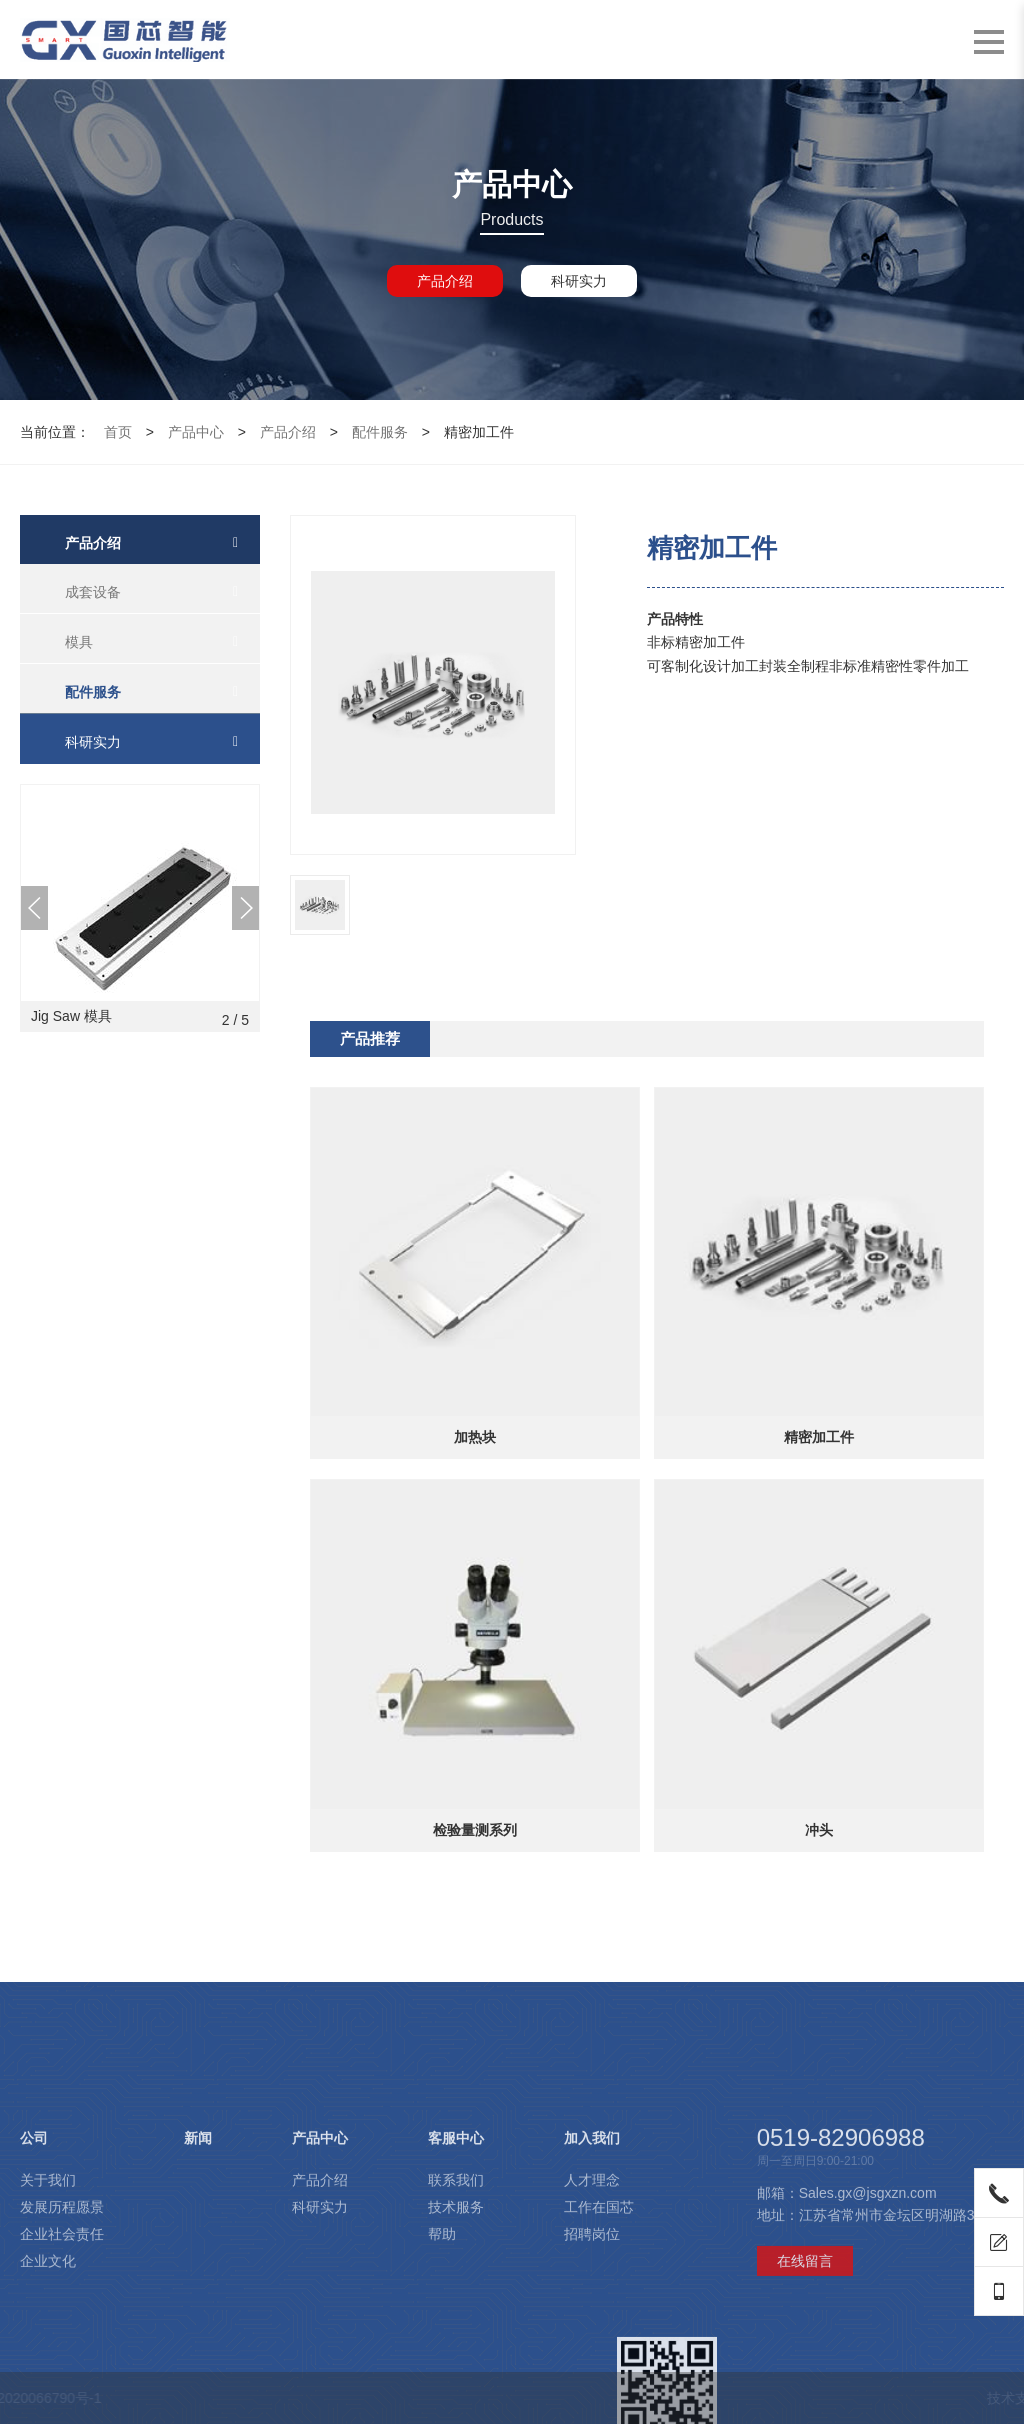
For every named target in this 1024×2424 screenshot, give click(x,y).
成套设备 (93, 592)
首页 (118, 432)
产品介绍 (445, 281)
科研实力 (579, 281)
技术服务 (456, 2331)
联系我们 (456, 2304)
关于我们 (48, 2304)
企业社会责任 (62, 2358)
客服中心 (456, 2262)
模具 (79, 642)
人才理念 (592, 2304)
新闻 (198, 2262)
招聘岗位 (592, 2358)
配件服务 (380, 432)
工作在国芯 (599, 2331)
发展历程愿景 (62, 2331)
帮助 (442, 2358)
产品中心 (196, 432)
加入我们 (592, 2262)
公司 (34, 2262)
